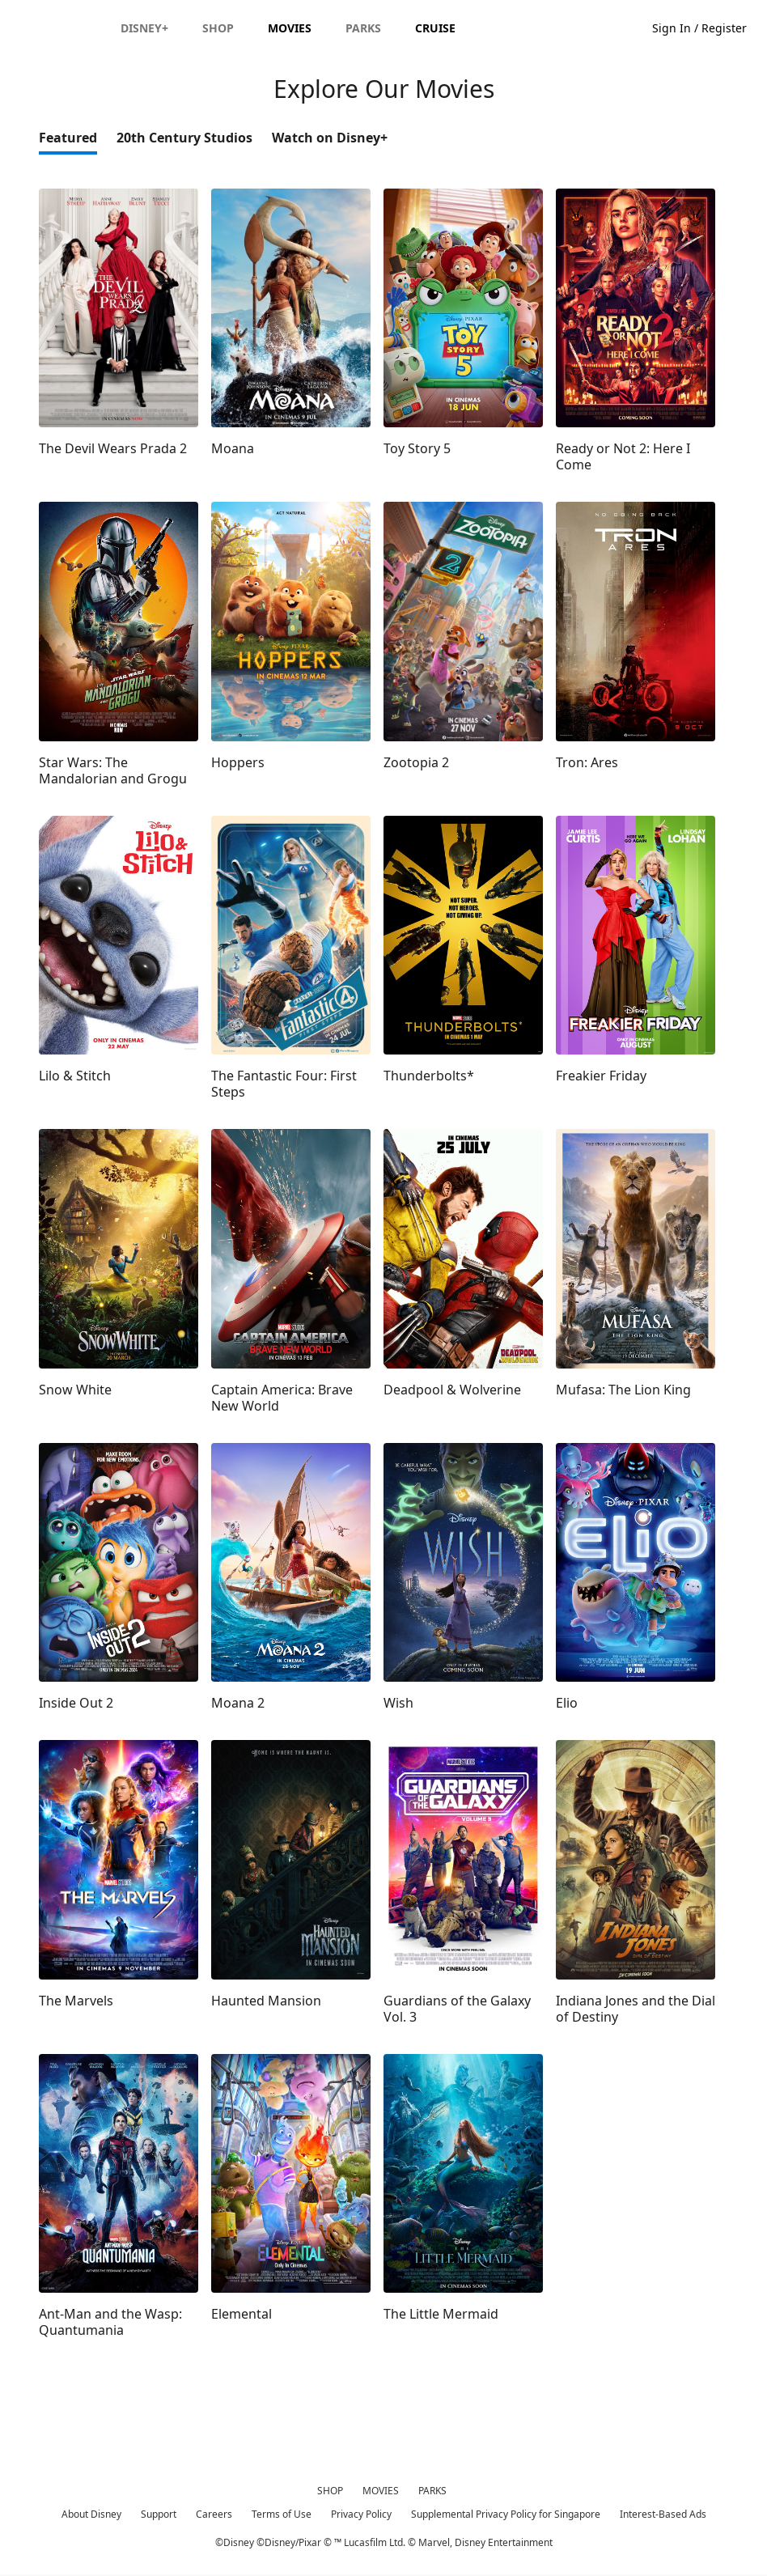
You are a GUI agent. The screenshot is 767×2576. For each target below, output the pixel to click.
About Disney (91, 2516)
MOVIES (380, 2492)
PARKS (432, 2492)
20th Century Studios (184, 139)
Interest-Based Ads (663, 2516)
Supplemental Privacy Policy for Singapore (505, 2516)
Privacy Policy (361, 2516)
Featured (68, 139)
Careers (214, 2516)
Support (158, 2516)
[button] (22, 26)
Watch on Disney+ (330, 139)
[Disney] (383, 26)
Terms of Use (281, 2516)
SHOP (330, 2492)
